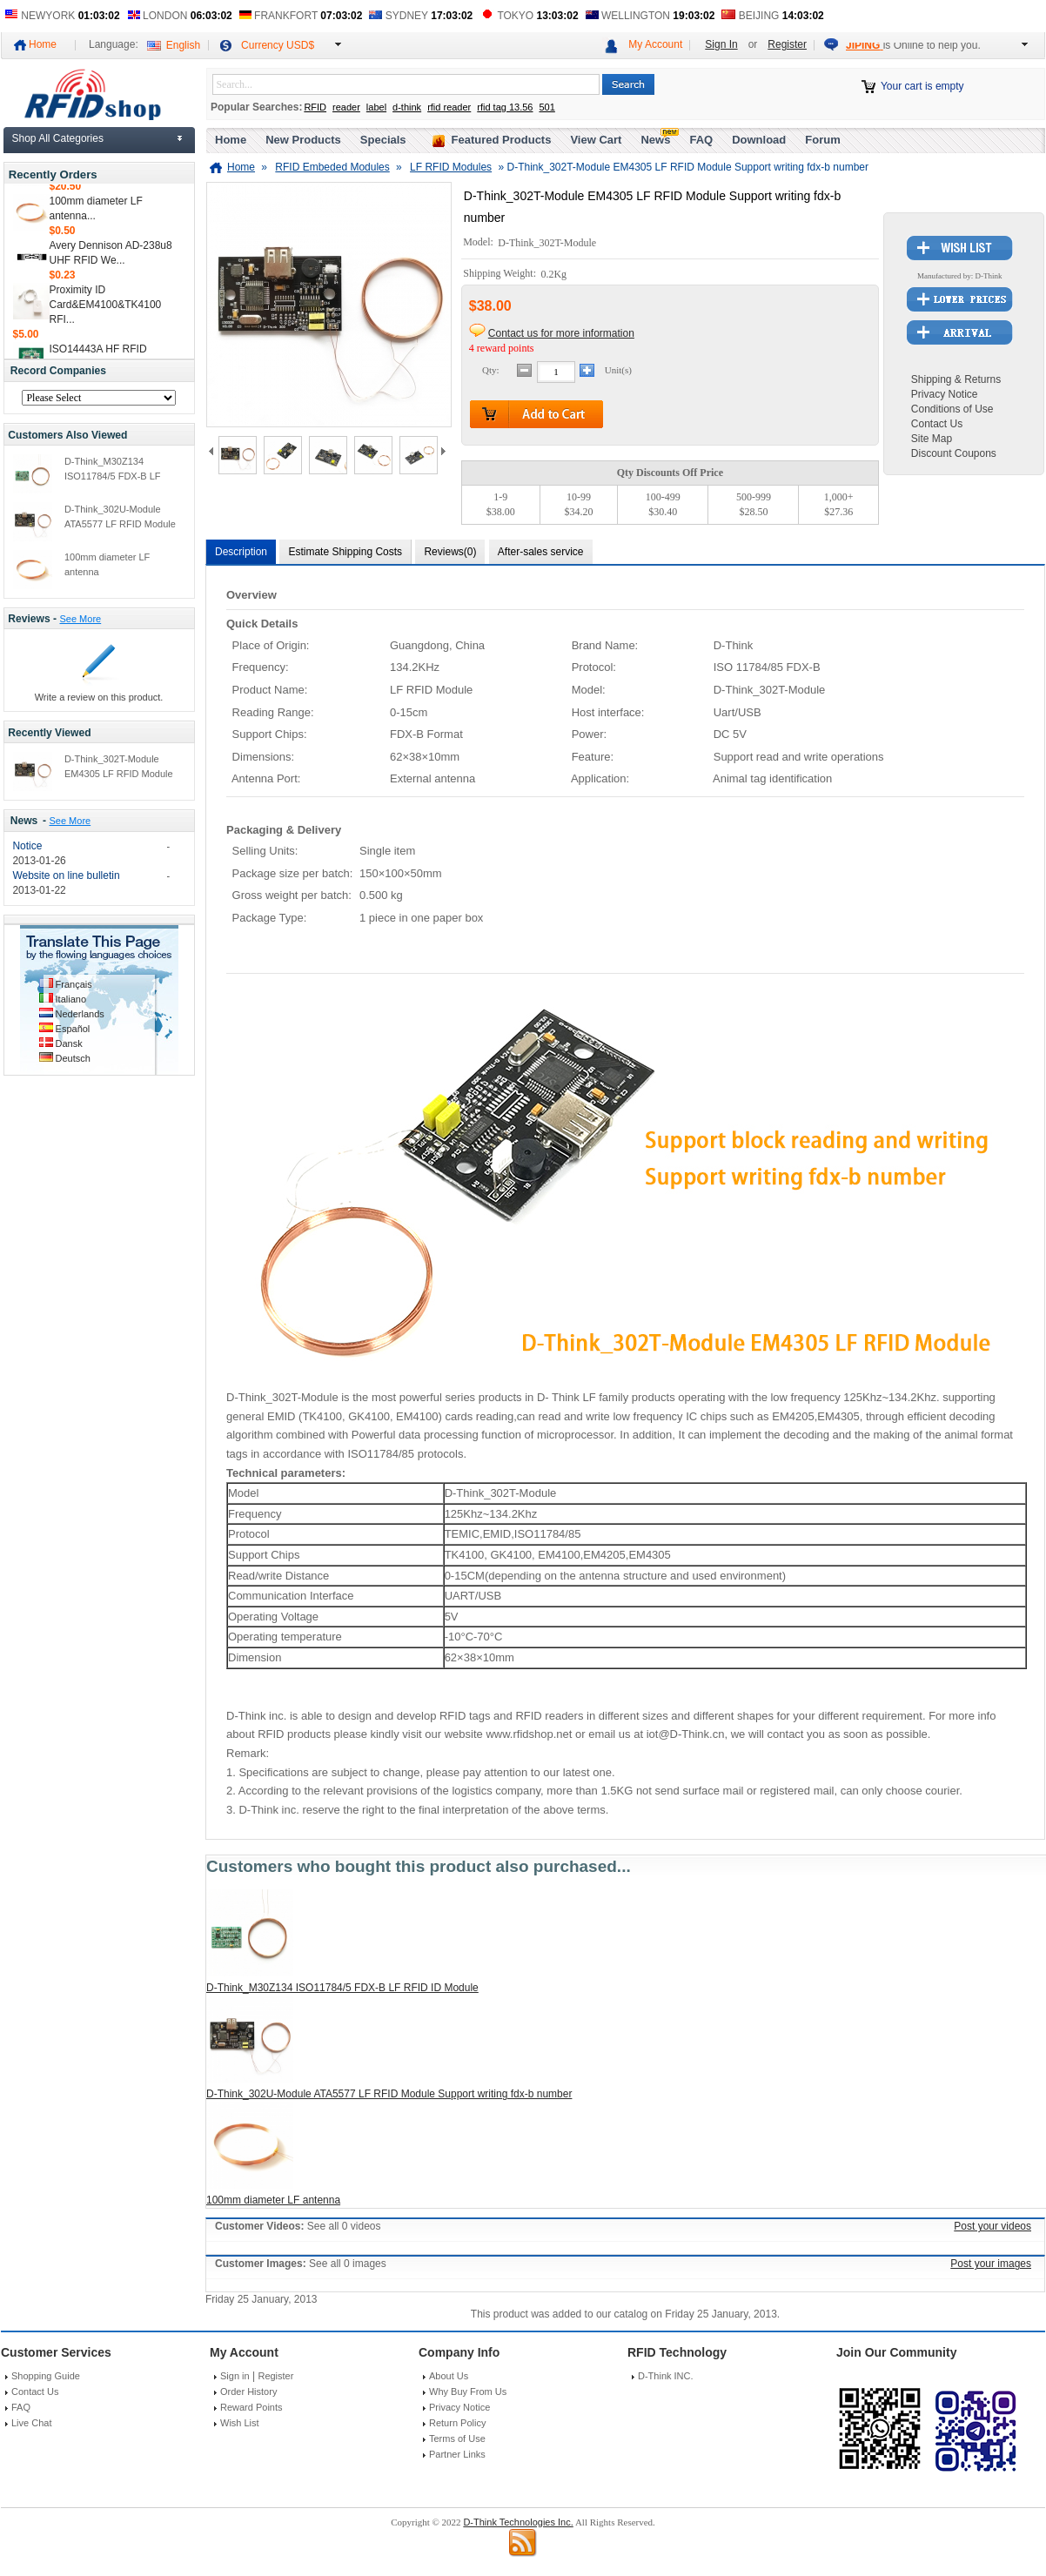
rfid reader (449, 107)
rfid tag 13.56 (505, 107)
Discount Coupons (953, 453)
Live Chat (31, 2423)
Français (74, 984)
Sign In (721, 44)
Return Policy (457, 2423)
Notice (27, 846)
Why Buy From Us (467, 2391)
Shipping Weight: (501, 274)
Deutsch (73, 1058)
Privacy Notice (944, 394)
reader (346, 107)
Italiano (71, 999)
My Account (655, 44)
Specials (383, 139)
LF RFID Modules (451, 167)
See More (80, 619)
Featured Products (502, 139)
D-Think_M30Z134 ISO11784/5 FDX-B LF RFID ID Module (112, 476)
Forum (822, 139)
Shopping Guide (45, 2376)
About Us (448, 2376)
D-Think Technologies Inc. (518, 2522)
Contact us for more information (561, 333)
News (24, 821)
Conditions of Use (952, 409)
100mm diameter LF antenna (273, 2200)
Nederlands (80, 1014)
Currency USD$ (277, 45)
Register (787, 44)
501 (546, 107)
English (183, 45)
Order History (248, 2391)
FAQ (701, 139)
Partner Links (457, 2454)
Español (73, 1028)
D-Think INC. (666, 2376)
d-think (406, 107)
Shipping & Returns (956, 379)
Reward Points (251, 2407)
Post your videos (992, 2226)
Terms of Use (457, 2438)
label (376, 107)
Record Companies (58, 371)
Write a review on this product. (99, 697)
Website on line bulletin (65, 875)
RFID (315, 107)
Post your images (990, 2263)
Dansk (69, 1043)
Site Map (931, 439)
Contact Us (936, 424)
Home (43, 44)
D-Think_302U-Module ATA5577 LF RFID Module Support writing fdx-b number (389, 2094)
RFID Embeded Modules (332, 167)
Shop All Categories (58, 138)
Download (759, 139)
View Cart (595, 139)
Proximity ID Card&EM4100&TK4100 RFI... (106, 309)
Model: (479, 243)
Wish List (239, 2423)
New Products (303, 139)
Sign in (235, 2376)
